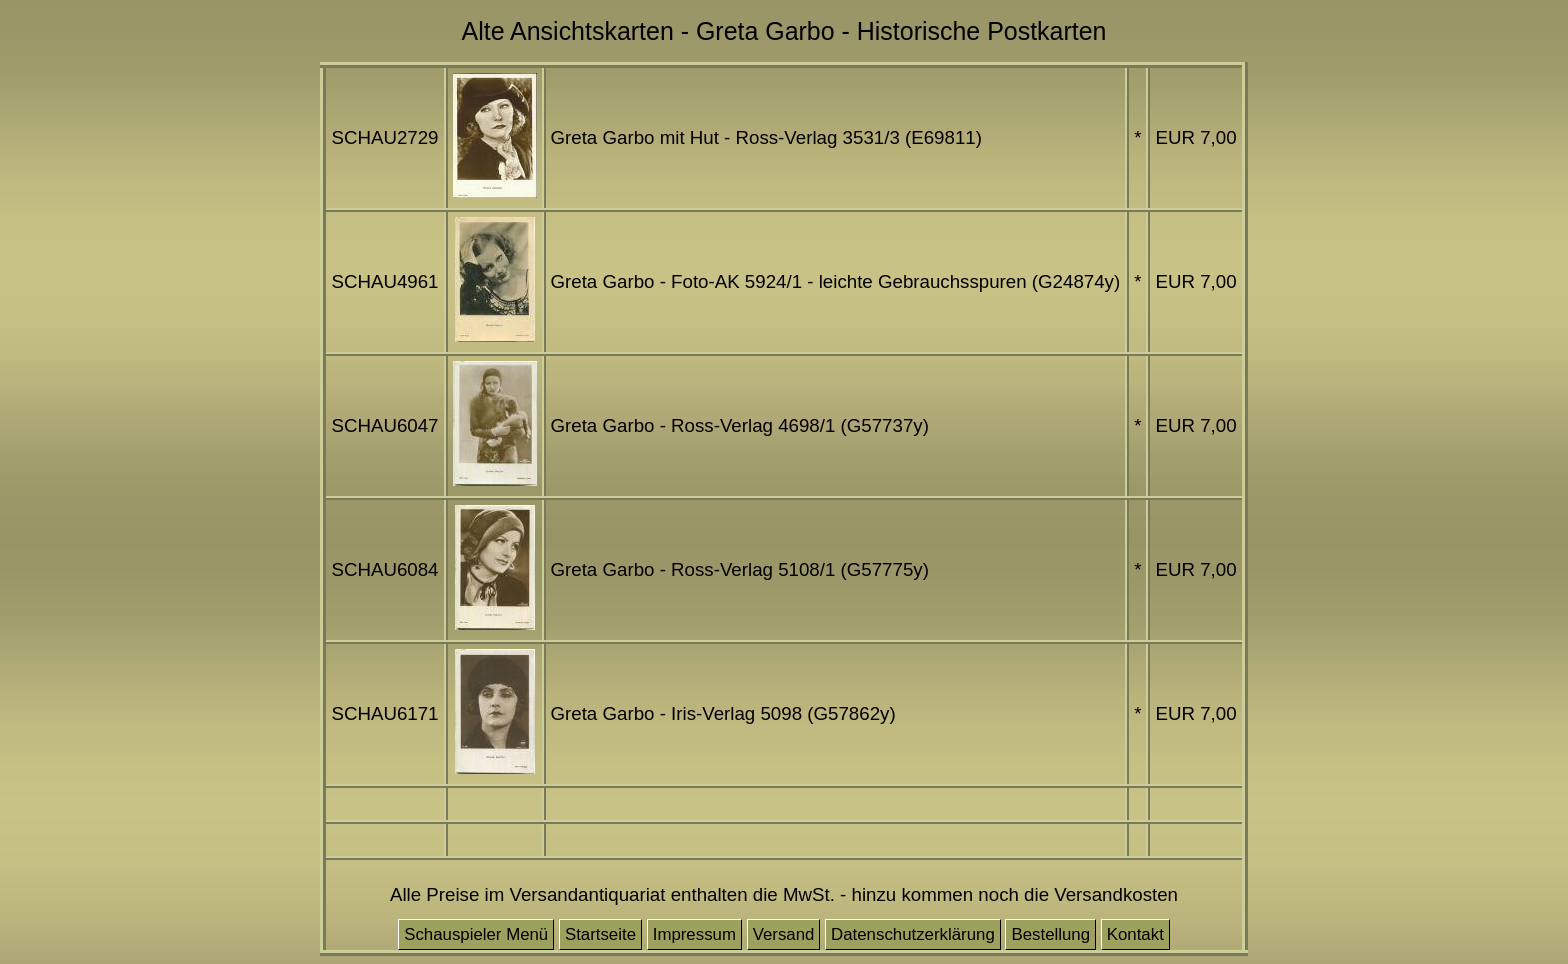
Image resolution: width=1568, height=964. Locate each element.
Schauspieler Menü (476, 934)
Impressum (694, 934)
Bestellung (1050, 934)
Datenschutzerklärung (913, 934)
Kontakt (1135, 934)
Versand (784, 934)
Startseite (600, 934)
